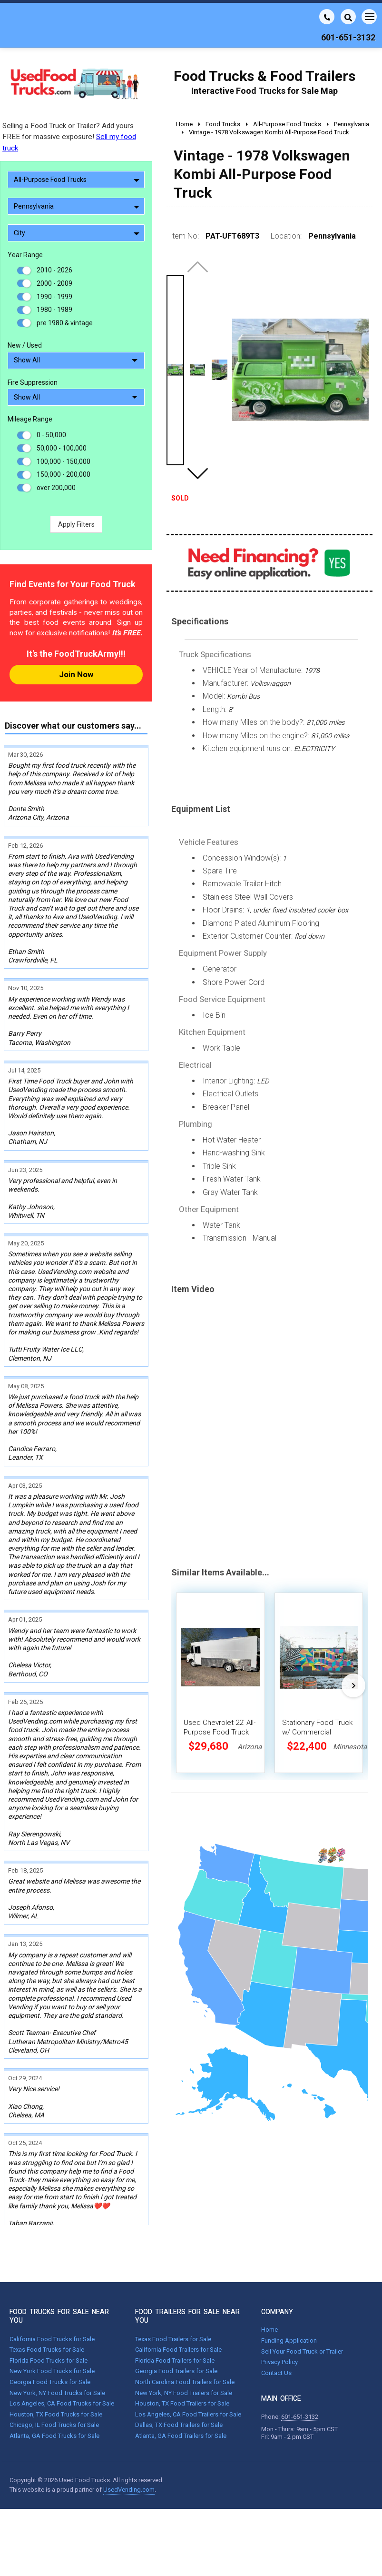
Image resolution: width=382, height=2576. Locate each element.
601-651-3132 (299, 2363)
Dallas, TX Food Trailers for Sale (179, 2372)
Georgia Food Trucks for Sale (50, 2329)
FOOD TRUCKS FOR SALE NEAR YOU (59, 2263)
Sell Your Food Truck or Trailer (302, 2298)
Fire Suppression (33, 382)
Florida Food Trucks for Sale (49, 2307)
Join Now (76, 674)
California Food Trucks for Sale (52, 2286)
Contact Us (276, 2320)
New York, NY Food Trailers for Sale (183, 2340)
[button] (197, 473)
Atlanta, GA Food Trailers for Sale (180, 2382)
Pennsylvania (76, 206)
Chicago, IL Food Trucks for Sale (54, 2372)
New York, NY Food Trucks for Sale (57, 2340)
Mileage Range (30, 419)
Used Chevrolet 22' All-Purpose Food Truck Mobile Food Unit (219, 1732)
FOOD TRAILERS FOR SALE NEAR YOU (187, 2263)
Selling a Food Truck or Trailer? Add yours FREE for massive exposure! (69, 136)
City (76, 233)
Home (269, 2277)
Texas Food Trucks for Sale (47, 2297)
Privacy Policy (279, 2309)
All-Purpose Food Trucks (76, 179)
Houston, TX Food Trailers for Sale (182, 2351)
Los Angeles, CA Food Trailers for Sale (188, 2361)
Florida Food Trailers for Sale (175, 2307)
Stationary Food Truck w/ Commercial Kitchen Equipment (317, 1732)
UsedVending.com (129, 2436)
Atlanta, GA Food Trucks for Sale (54, 2382)
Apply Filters (76, 524)
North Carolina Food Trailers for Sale (185, 2329)
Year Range (25, 255)
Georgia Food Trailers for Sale (176, 2318)
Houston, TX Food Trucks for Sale (56, 2361)
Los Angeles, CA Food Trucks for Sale (62, 2351)
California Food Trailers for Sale (178, 2297)
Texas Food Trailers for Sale (173, 2286)
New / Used (25, 345)
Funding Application (289, 2287)
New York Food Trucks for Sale (52, 2318)
